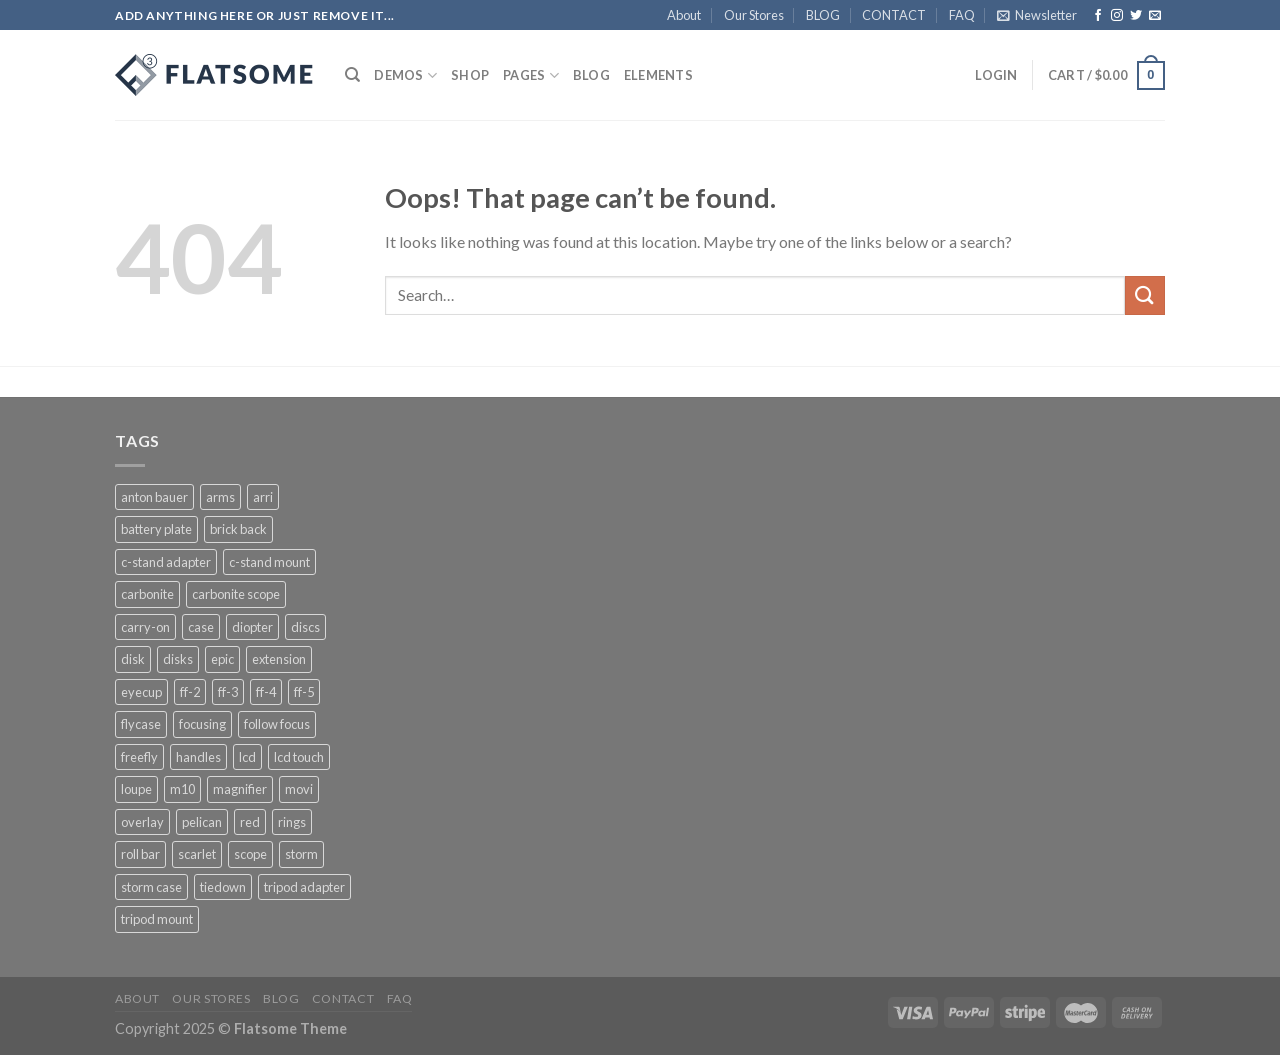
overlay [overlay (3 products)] (142, 822)
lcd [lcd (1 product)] (247, 757)
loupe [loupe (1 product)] (136, 789)
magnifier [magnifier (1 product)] (240, 789)
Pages (531, 75)
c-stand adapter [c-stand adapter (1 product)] (166, 562)
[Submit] (1145, 295)
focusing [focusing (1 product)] (202, 724)
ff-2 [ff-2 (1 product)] (190, 692)
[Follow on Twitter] (1136, 16)
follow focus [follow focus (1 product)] (277, 724)
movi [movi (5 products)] (299, 789)
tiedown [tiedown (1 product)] (223, 887)
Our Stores (754, 15)
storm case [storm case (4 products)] (151, 887)
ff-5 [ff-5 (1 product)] (304, 692)
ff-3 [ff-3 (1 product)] (228, 692)
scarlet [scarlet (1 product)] (197, 854)
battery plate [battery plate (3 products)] (156, 529)
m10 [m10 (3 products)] (182, 789)
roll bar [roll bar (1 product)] (140, 854)
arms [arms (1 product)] (220, 497)
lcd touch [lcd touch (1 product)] (299, 757)
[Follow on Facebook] (1098, 16)
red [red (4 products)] (250, 822)
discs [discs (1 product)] (305, 627)
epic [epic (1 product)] (222, 659)
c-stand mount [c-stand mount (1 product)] (269, 562)
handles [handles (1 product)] (198, 757)
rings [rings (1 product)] (292, 822)
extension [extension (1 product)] (279, 659)
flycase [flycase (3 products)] (141, 724)
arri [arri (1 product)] (263, 497)
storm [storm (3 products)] (301, 854)
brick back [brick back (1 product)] (238, 529)
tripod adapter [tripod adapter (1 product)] (304, 887)
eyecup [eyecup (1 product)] (141, 692)
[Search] (352, 75)
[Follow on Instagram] (1117, 16)
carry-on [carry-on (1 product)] (145, 627)
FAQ (962, 15)
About (684, 15)
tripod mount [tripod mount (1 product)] (157, 919)
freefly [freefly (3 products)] (139, 757)
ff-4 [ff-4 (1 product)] (266, 692)
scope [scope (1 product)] (250, 854)
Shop (470, 75)
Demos (405, 75)
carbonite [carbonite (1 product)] (147, 594)
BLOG (823, 15)
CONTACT (894, 15)
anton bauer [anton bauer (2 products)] (154, 497)
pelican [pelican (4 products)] (202, 822)
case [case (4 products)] (201, 627)
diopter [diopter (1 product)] (252, 627)
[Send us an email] (1155, 16)
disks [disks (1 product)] (178, 659)
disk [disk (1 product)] (133, 659)
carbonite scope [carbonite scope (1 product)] (236, 594)
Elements (658, 75)
